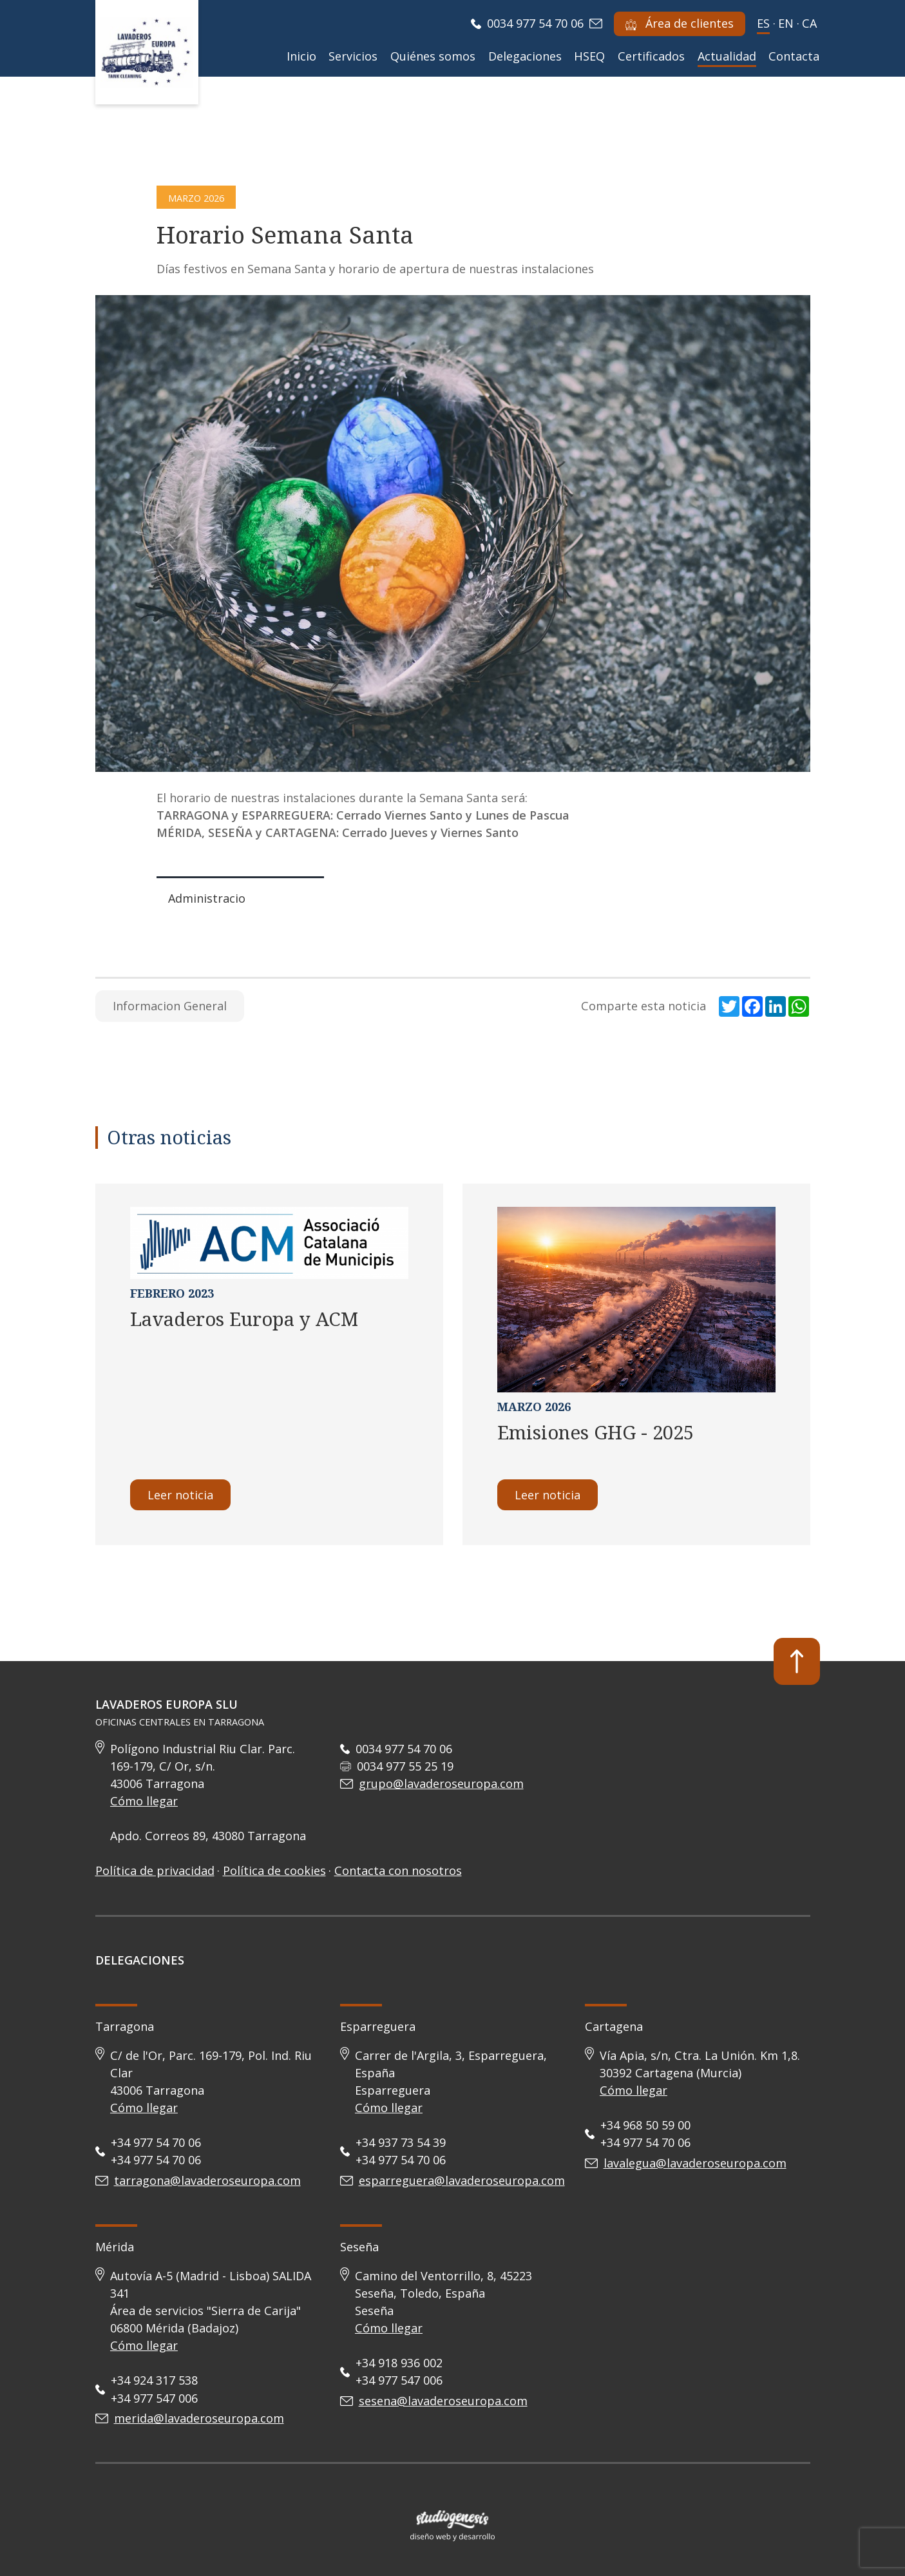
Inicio (301, 56)
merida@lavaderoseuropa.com (199, 2418)
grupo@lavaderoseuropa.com (441, 1783)
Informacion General (170, 1006)
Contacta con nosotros (398, 1870)
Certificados (651, 56)
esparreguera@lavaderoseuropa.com (462, 2180)
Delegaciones (525, 56)
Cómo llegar (144, 1801)
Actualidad (727, 56)
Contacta (793, 56)
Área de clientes (679, 23)
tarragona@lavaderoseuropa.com (207, 2180)
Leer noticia (180, 1495)
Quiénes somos (432, 56)
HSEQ (589, 56)
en (786, 23)
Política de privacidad (154, 1870)
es (763, 23)
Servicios (353, 56)
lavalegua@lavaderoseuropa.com (695, 2163)
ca (809, 23)
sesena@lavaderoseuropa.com (443, 2400)
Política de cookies (274, 1870)
